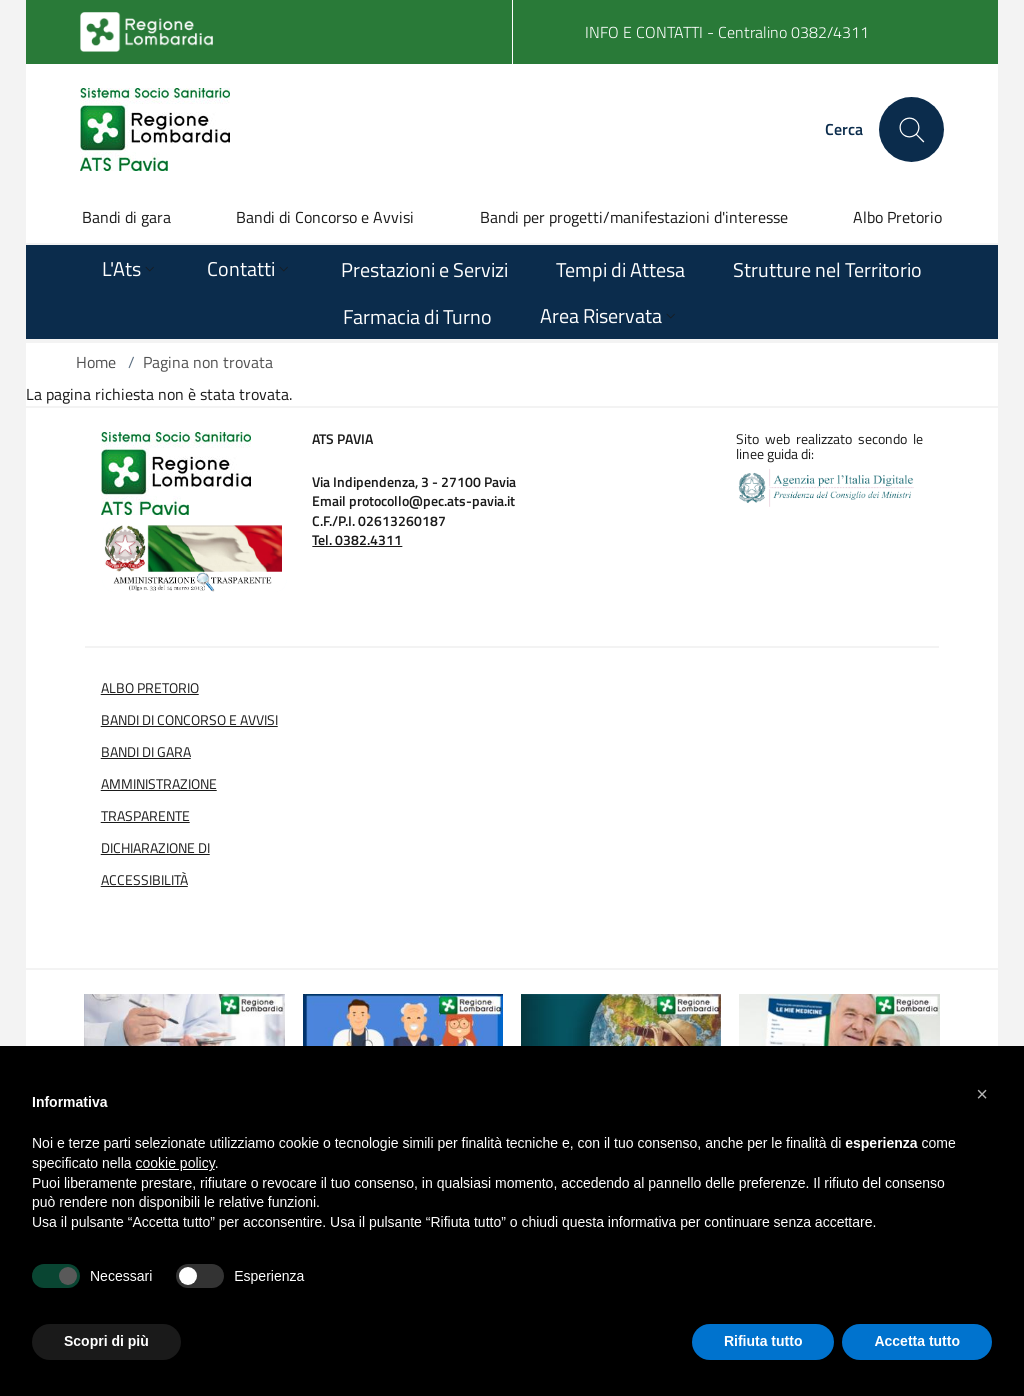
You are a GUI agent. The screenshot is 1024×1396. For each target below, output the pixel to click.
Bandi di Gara (146, 752)
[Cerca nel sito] (911, 129)
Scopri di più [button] (106, 1341)
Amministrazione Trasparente (159, 800)
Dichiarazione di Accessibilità (155, 864)
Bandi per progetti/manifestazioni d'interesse (634, 217)
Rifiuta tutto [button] (763, 1341)
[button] (982, 1094)
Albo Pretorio (897, 217)
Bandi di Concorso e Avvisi (325, 217)
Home (96, 362)
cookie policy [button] (175, 1163)
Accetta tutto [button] (917, 1341)
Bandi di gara (126, 217)
